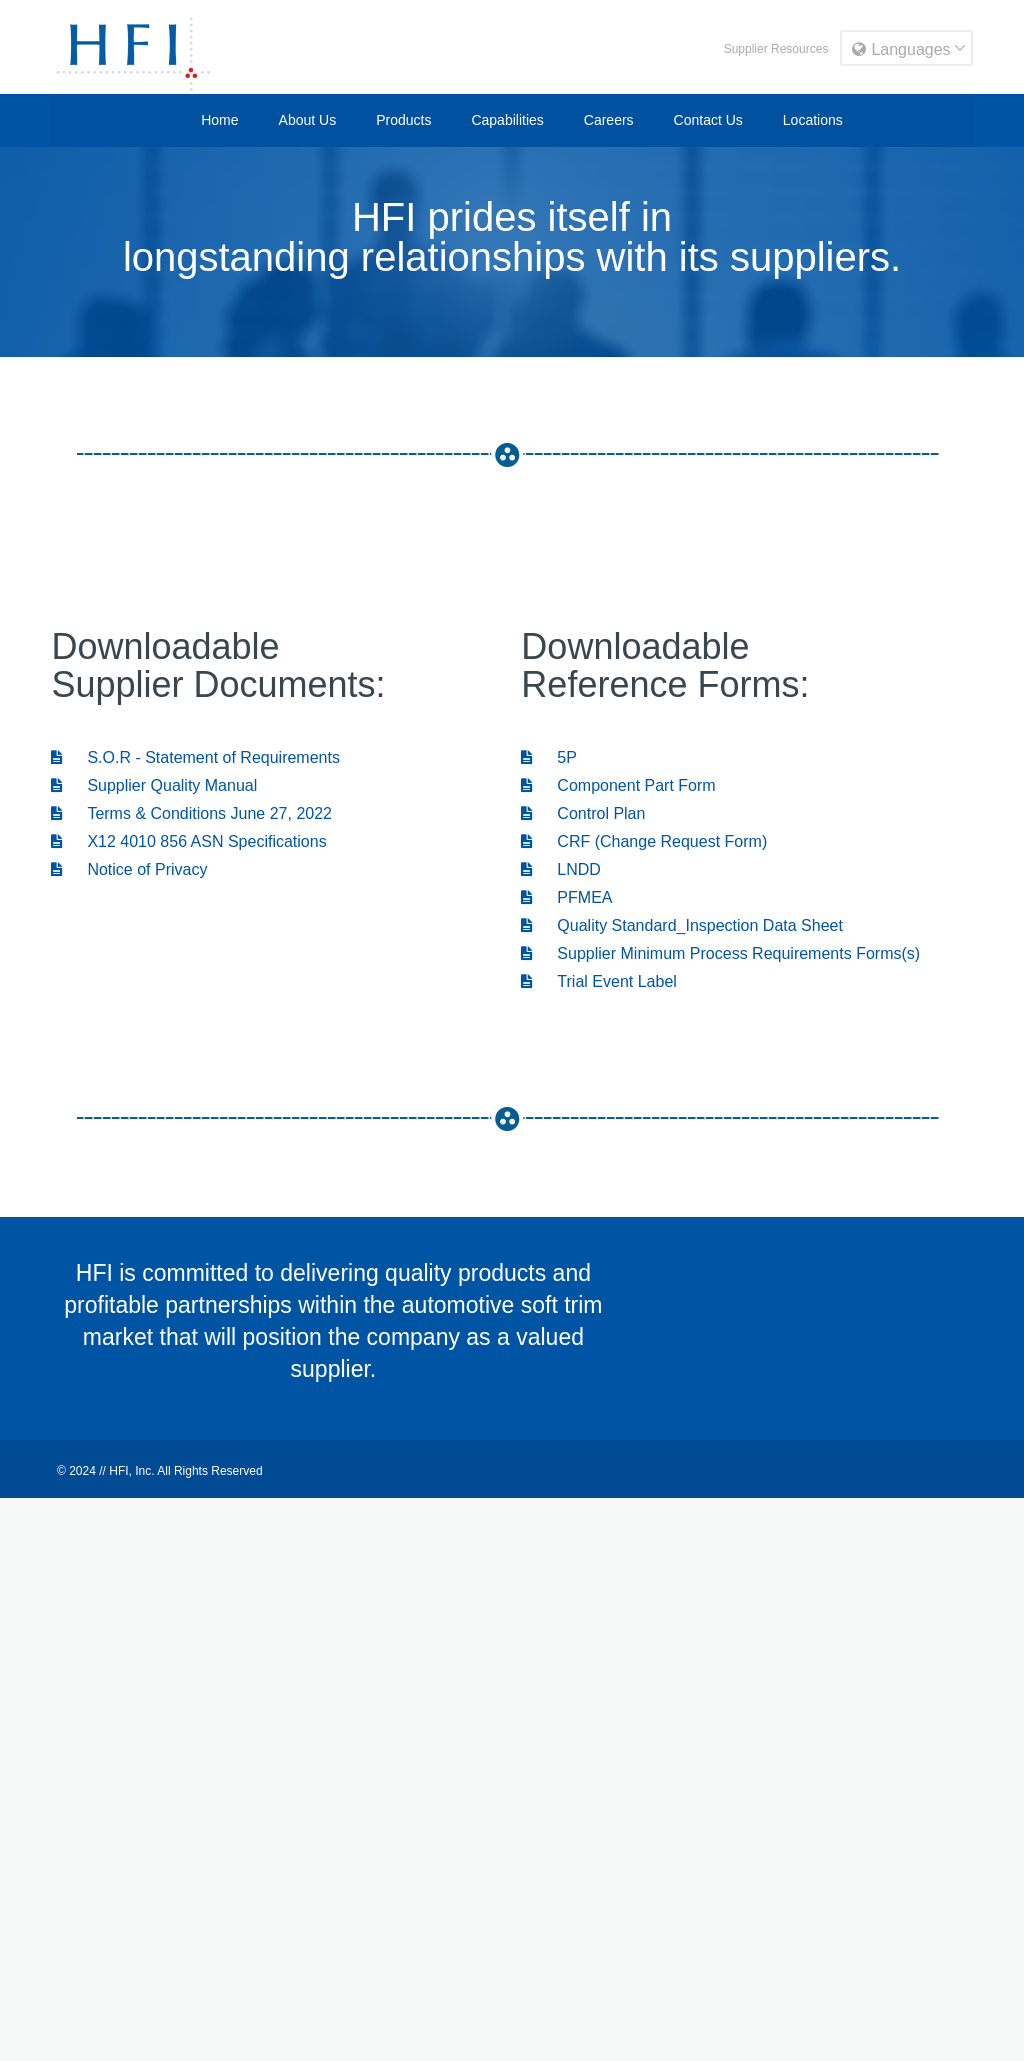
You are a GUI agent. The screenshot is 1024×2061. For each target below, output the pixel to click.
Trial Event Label (598, 981)
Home (219, 120)
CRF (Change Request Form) (644, 841)
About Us (308, 120)
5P (549, 757)
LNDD (561, 869)
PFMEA (566, 897)
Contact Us (708, 120)
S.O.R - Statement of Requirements (195, 757)
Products (403, 120)
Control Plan (583, 813)
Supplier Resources (776, 49)
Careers (609, 120)
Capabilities (507, 120)
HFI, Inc (130, 1471)
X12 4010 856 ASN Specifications (188, 841)
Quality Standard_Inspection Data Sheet (682, 925)
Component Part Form (618, 785)
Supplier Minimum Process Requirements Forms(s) (720, 953)
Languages (901, 49)
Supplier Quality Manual (154, 785)
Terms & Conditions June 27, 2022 (191, 813)
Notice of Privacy (129, 869)
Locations (813, 120)
